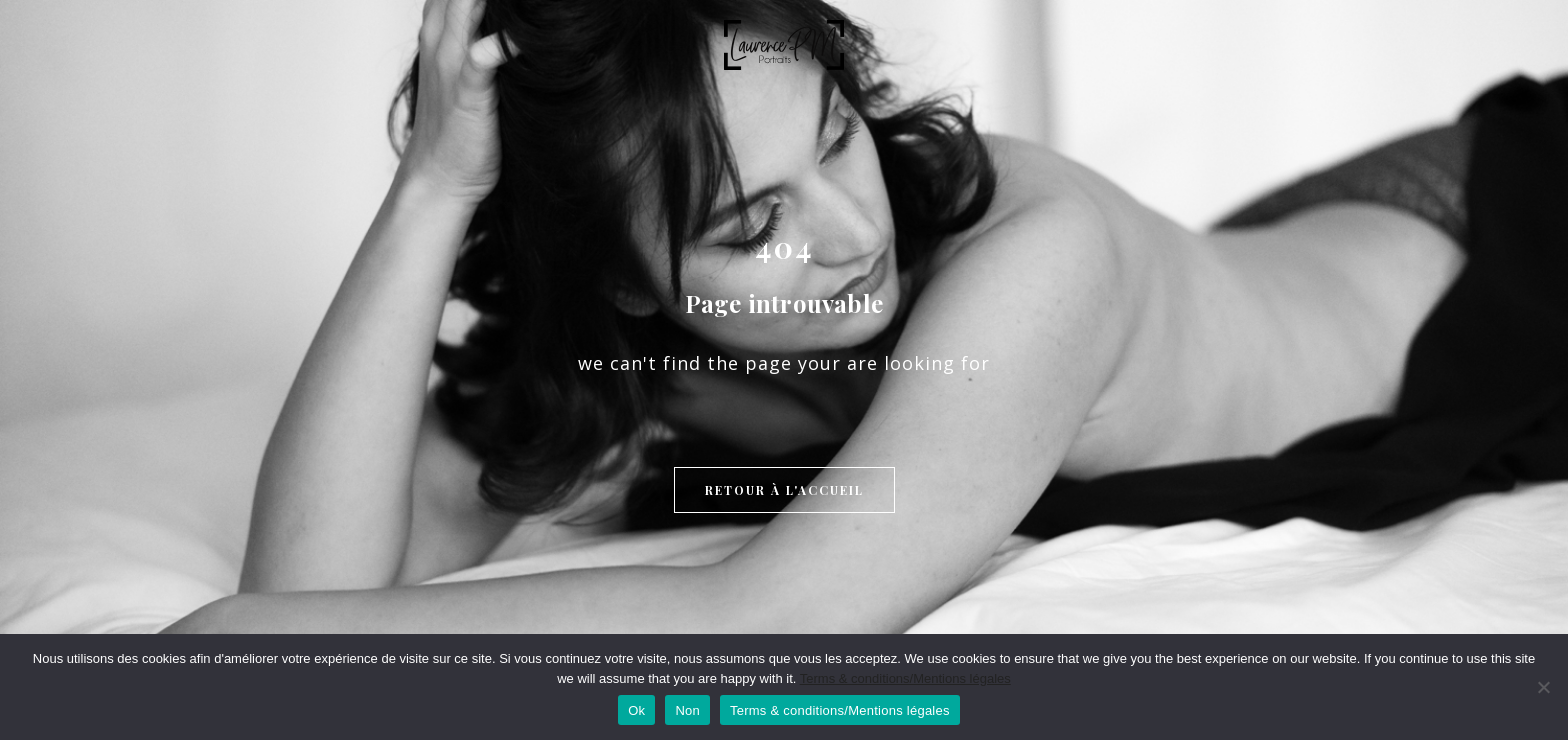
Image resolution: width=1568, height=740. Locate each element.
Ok (636, 710)
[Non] (1543, 687)
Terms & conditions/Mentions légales (905, 678)
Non (687, 710)
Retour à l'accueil (784, 490)
